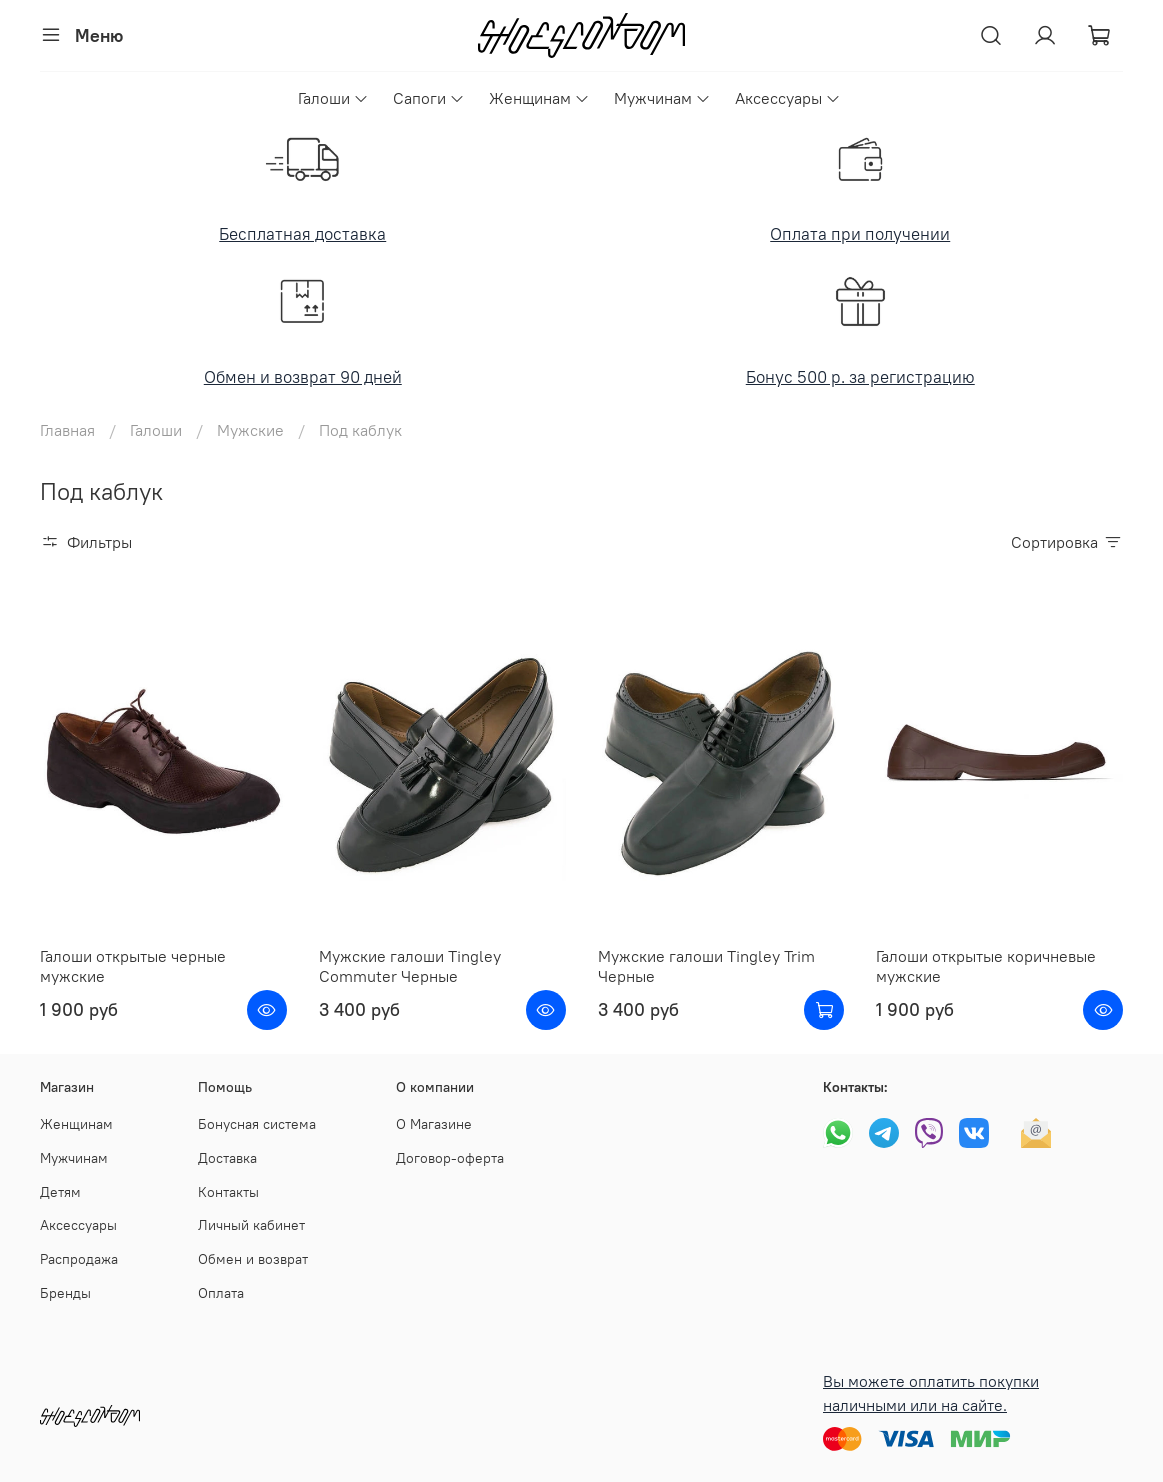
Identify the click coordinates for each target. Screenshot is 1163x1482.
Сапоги (429, 98)
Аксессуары (788, 98)
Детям (60, 1192)
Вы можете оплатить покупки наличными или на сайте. (931, 1393)
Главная (67, 430)
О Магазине (434, 1124)
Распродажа (79, 1259)
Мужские (250, 430)
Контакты (228, 1192)
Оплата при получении (860, 234)
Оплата (221, 1293)
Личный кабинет (251, 1225)
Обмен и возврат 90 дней (303, 377)
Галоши (333, 98)
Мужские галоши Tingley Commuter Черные (410, 966)
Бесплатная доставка (302, 234)
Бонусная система (257, 1124)
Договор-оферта (450, 1158)
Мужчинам (662, 98)
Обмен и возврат (253, 1259)
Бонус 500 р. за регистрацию (860, 377)
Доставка (227, 1158)
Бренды (65, 1293)
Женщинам (539, 98)
